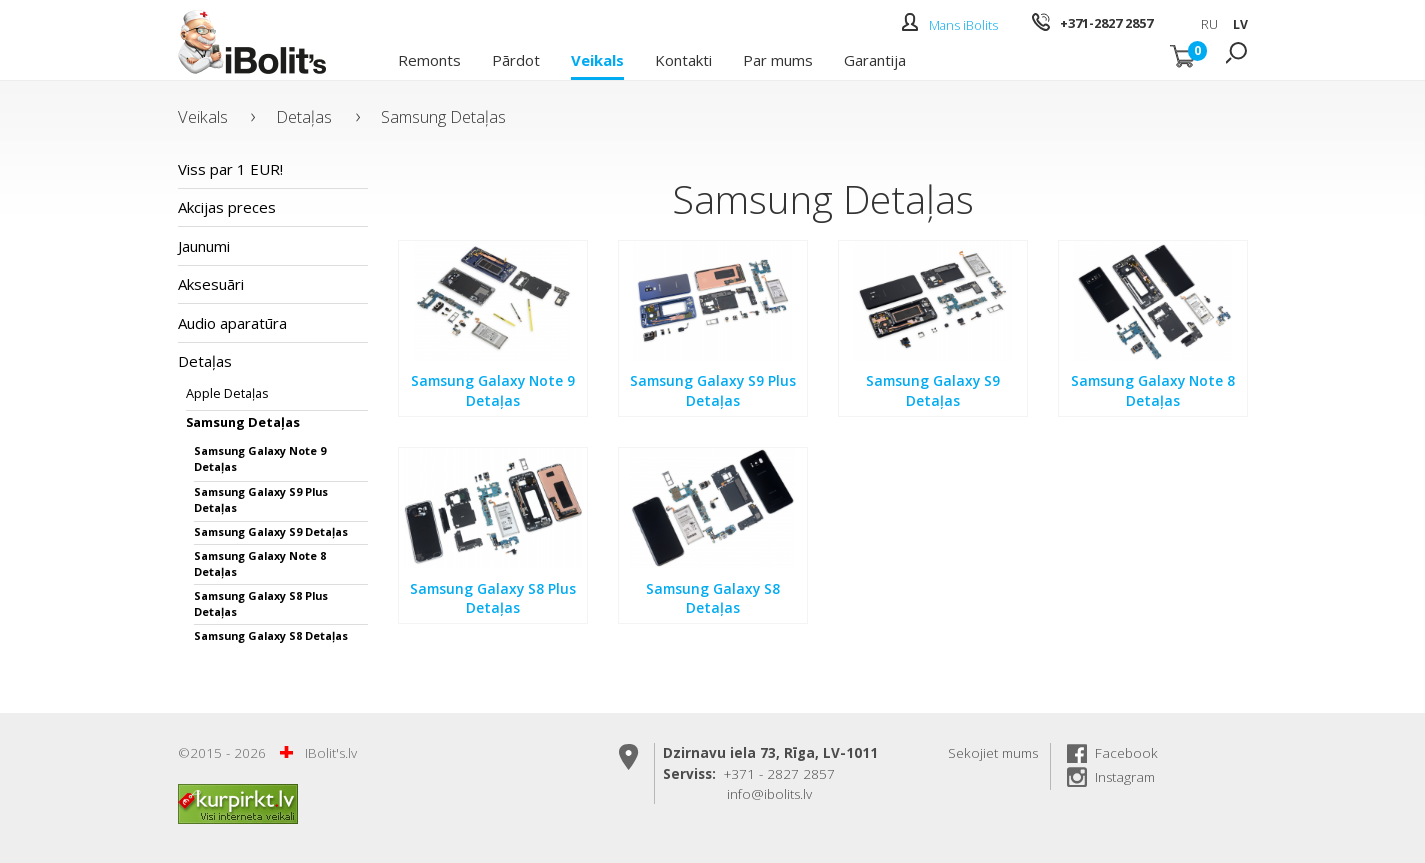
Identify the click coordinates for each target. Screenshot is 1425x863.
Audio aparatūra (232, 323)
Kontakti (683, 59)
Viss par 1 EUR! (230, 169)
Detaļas (304, 116)
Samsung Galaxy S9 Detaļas (271, 531)
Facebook (1126, 753)
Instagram (1125, 777)
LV (1240, 24)
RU (1209, 24)
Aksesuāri (211, 284)
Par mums (778, 59)
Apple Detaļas (227, 393)
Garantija (875, 59)
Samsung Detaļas (443, 116)
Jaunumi (204, 246)
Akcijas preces (227, 207)
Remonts (429, 59)
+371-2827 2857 (1106, 23)
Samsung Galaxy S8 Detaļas (271, 635)
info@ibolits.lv (769, 794)
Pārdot (516, 59)
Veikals (597, 59)
